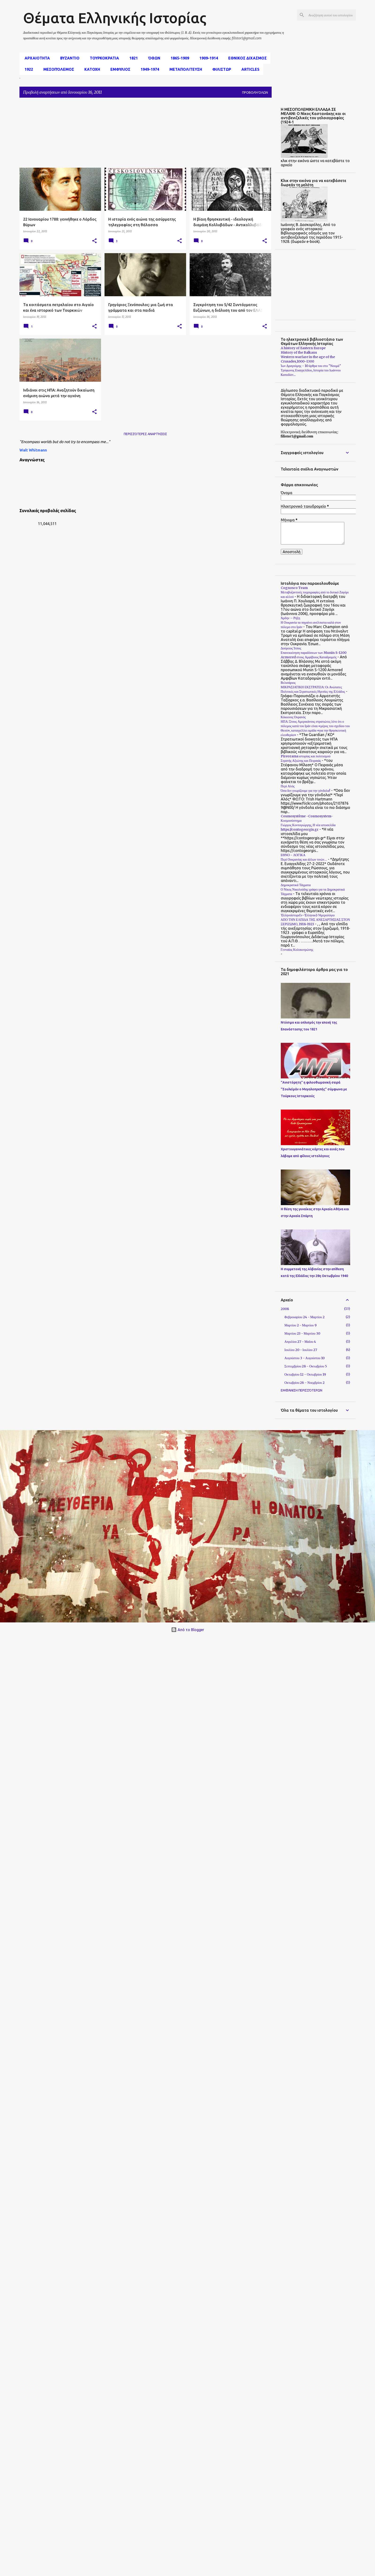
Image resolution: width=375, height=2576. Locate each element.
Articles (249, 69)
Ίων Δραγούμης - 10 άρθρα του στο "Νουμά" (311, 366)
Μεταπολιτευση (184, 69)
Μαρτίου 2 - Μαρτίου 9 (301, 1325)
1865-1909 (178, 58)
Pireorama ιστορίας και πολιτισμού (305, 756)
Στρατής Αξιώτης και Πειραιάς (301, 761)
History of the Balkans (299, 352)
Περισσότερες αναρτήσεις (145, 434)
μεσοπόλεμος (57, 69)
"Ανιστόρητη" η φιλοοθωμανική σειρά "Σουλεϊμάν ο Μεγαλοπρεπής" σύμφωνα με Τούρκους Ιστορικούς (314, 1089)
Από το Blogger (187, 1630)
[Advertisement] (131, 134)
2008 (285, 1309)
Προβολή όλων (255, 92)
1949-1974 (148, 69)
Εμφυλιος (119, 69)
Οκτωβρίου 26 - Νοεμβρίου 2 (305, 1383)
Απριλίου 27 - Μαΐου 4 (300, 1342)
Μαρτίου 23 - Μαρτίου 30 (302, 1333)
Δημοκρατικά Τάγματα (296, 885)
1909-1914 (207, 58)
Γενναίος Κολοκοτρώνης (297, 949)
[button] (94, 241)
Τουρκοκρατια (103, 58)
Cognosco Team (294, 588)
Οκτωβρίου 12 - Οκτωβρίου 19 (305, 1374)
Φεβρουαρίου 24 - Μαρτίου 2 (305, 1317)
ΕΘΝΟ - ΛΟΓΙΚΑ (293, 855)
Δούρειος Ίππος (291, 648)
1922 (27, 69)
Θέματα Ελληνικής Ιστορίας (114, 18)
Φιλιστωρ (220, 69)
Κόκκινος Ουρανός (293, 717)
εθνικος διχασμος (246, 58)
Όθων (153, 58)
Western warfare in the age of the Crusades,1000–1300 (308, 359)
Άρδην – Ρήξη (290, 618)
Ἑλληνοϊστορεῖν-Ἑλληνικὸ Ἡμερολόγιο (308, 915)
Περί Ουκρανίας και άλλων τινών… (304, 859)
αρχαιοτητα (36, 58)
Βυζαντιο (68, 58)
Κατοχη (91, 69)
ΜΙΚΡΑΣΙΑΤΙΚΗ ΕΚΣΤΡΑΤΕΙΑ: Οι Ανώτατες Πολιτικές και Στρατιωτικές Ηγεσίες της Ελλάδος (313, 689)
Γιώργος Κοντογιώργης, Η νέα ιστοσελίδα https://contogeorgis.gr (308, 827)
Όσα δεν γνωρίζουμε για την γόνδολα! (305, 790)
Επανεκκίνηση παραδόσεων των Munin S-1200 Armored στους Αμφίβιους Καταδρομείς (313, 655)
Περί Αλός (288, 786)
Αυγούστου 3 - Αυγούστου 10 (305, 1358)
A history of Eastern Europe (303, 348)
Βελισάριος (288, 683)
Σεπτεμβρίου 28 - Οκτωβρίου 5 (306, 1366)
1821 (132, 58)
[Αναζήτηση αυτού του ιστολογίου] (331, 15)
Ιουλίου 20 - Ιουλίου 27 (301, 1350)
